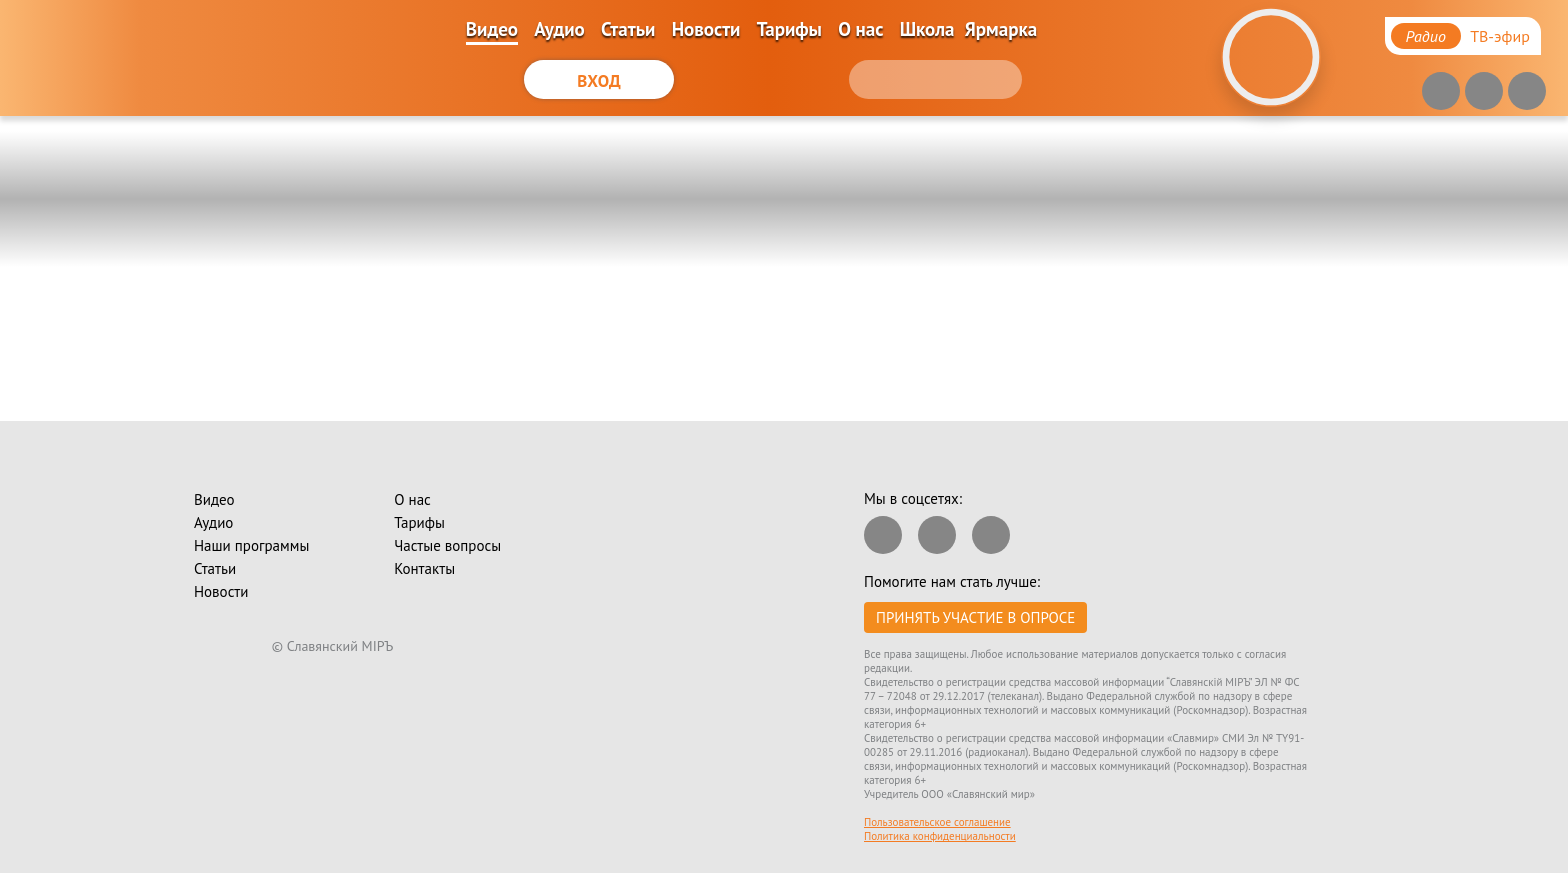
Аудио (559, 29)
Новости (706, 29)
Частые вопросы (447, 545)
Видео (492, 29)
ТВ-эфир (1500, 36)
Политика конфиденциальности (940, 836)
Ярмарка (1001, 29)
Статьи (628, 29)
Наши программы (251, 545)
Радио (1426, 36)
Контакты (424, 568)
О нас (860, 29)
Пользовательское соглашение (937, 822)
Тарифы (789, 29)
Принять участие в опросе (975, 617)
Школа (927, 29)
